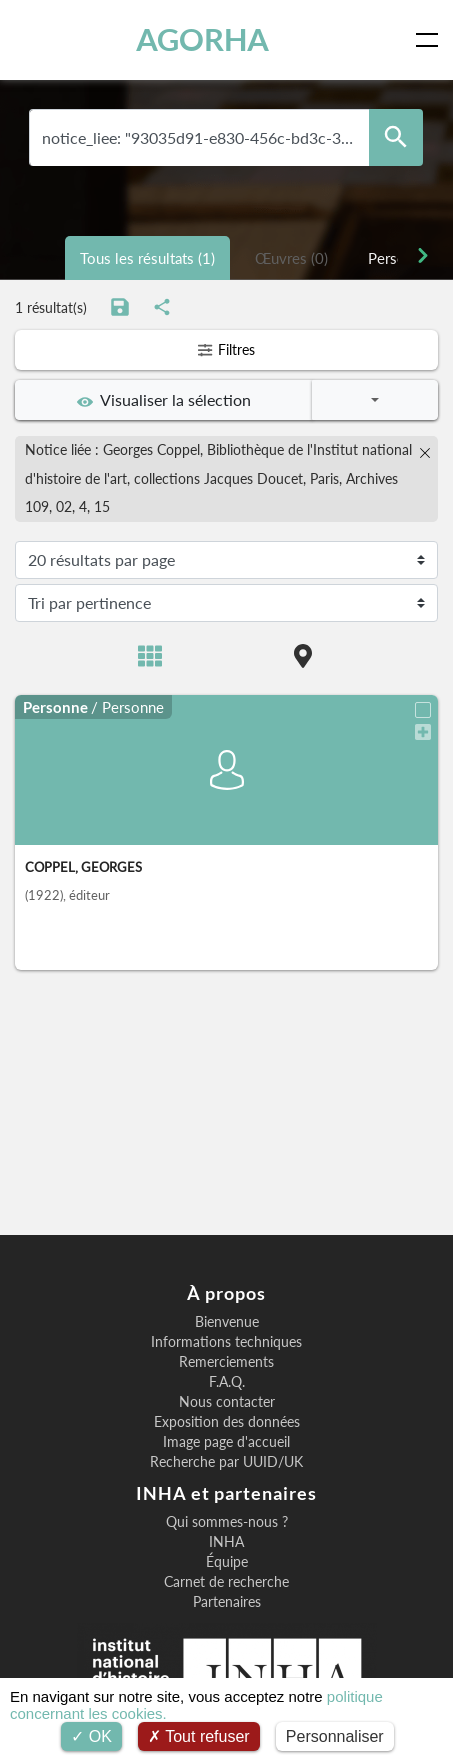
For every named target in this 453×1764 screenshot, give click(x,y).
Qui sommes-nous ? (227, 1522)
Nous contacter (227, 1402)
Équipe (227, 1562)
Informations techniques (226, 1342)
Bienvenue (227, 1322)
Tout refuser (199, 1736)
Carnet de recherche (226, 1582)
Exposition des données (227, 1422)
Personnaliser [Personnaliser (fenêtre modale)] (335, 1736)
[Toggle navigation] (431, 40)
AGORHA (202, 39)
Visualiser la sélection (164, 400)
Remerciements (226, 1362)
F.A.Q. (227, 1382)
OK (91, 1736)
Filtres (226, 349)
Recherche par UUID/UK (226, 1462)
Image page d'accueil (226, 1442)
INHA (226, 1542)
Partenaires (227, 1602)
